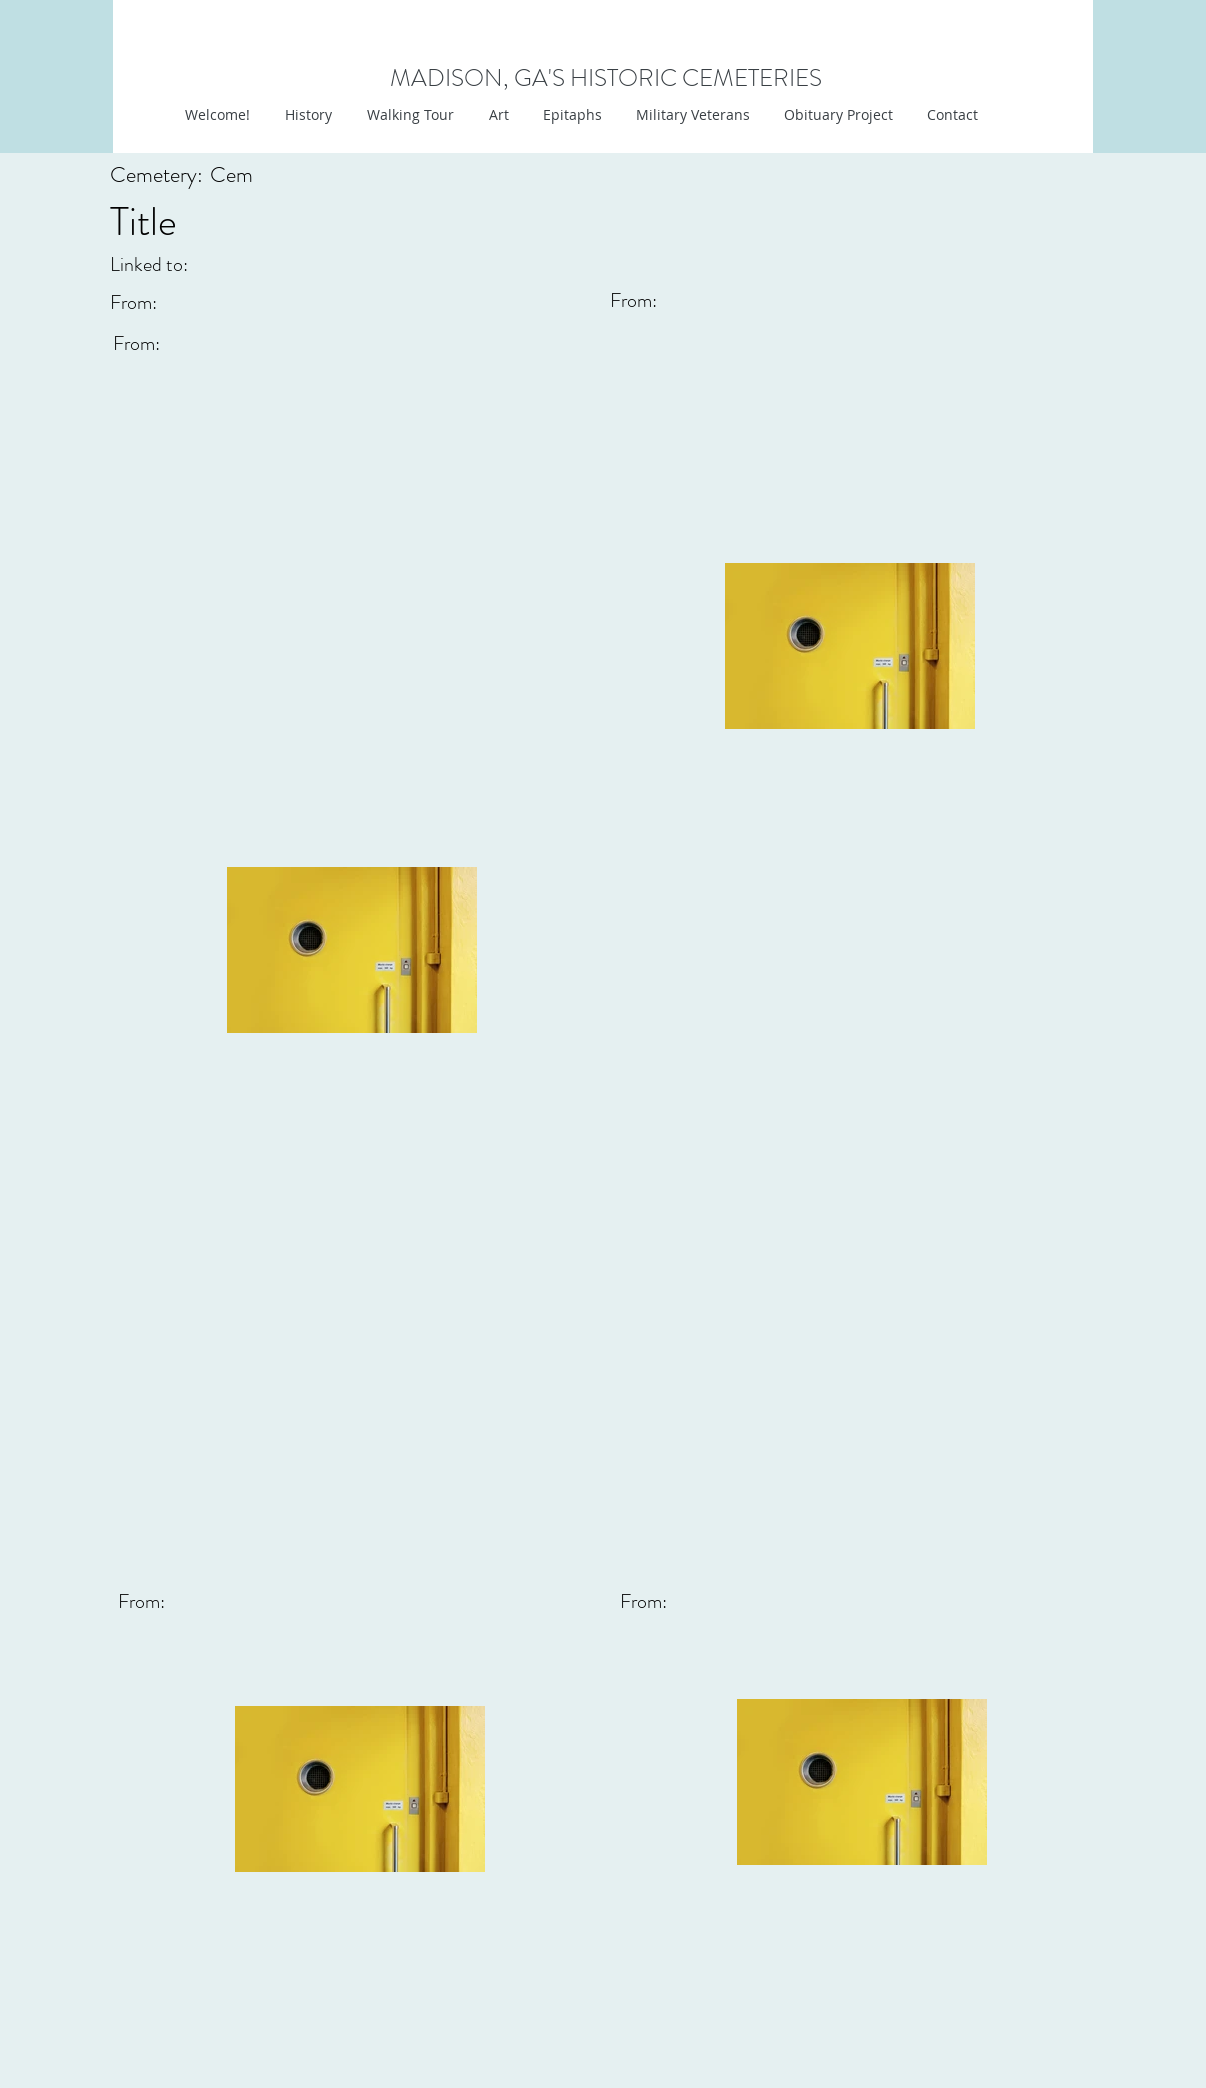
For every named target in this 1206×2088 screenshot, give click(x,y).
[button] (496, 115)
